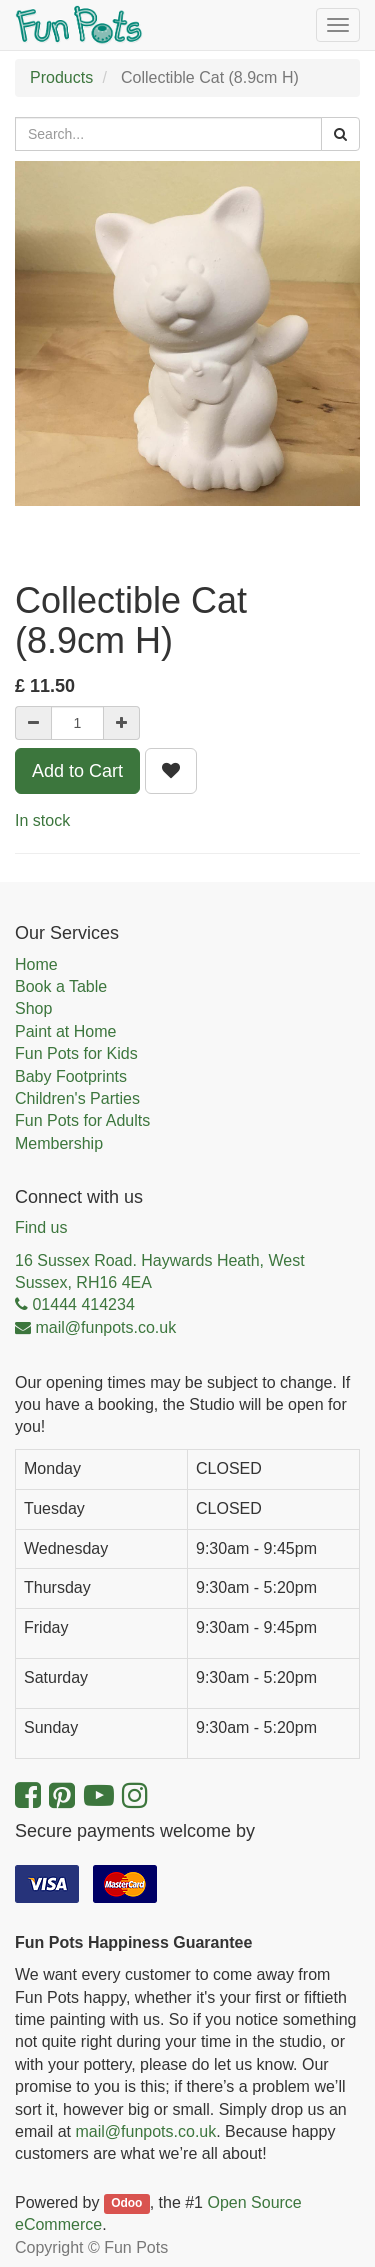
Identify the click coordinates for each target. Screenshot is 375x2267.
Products (61, 77)
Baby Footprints (71, 1076)
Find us (41, 1227)
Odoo (126, 2204)
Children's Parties (77, 1098)
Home (36, 964)
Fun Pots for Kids (76, 1053)
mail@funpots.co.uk (145, 2131)
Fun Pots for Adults (82, 1120)
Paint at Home (65, 1031)
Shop (33, 1008)
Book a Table (61, 986)
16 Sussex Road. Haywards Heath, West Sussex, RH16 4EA (160, 1271)
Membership (59, 1143)
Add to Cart (77, 771)
